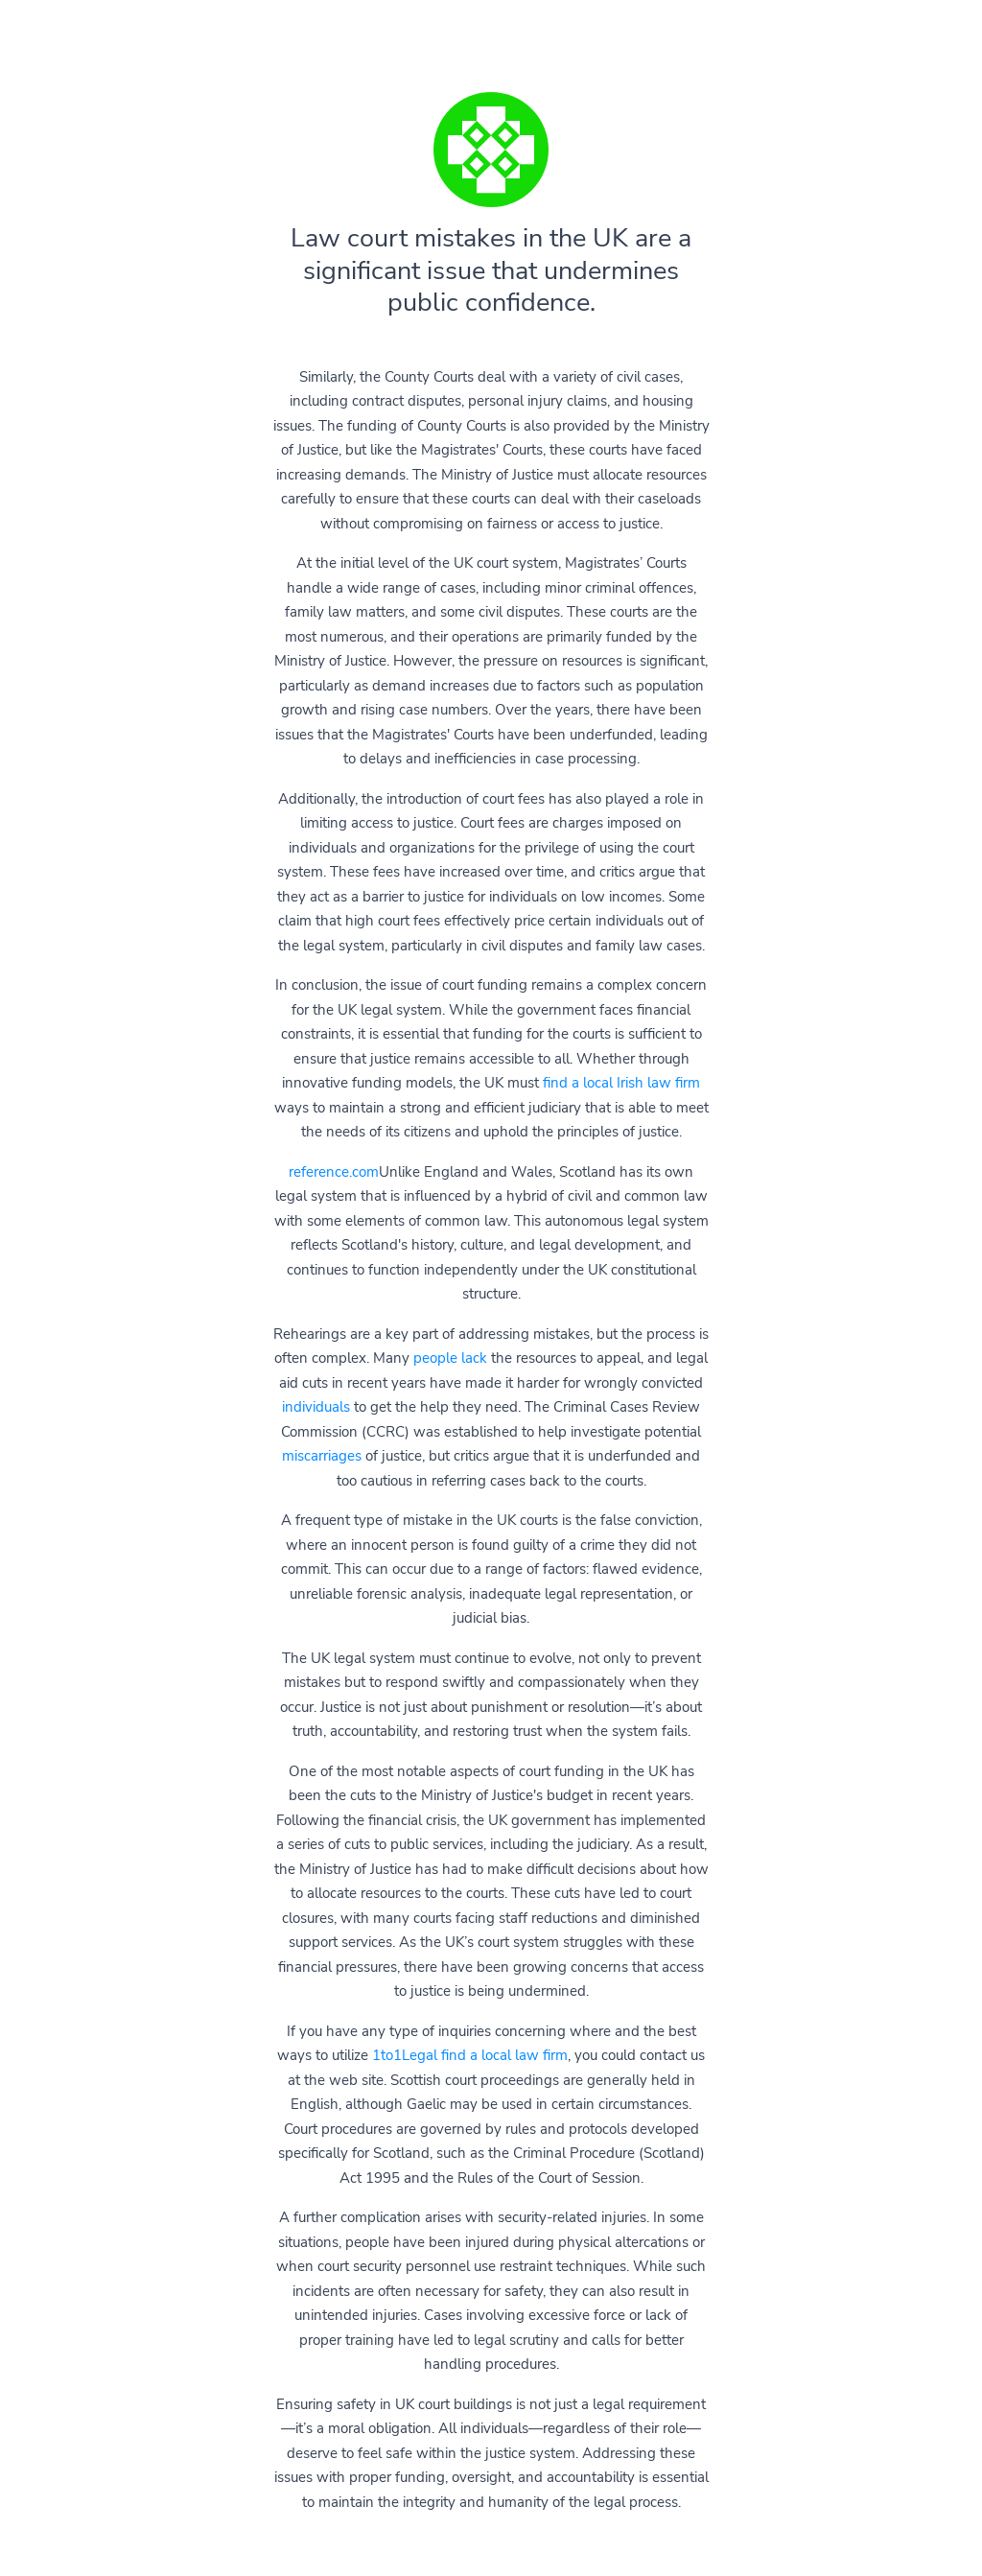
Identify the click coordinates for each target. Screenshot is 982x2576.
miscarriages (322, 1455)
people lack (450, 1358)
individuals (316, 1407)
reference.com (334, 1172)
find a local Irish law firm (621, 1082)
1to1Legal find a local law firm (470, 2055)
